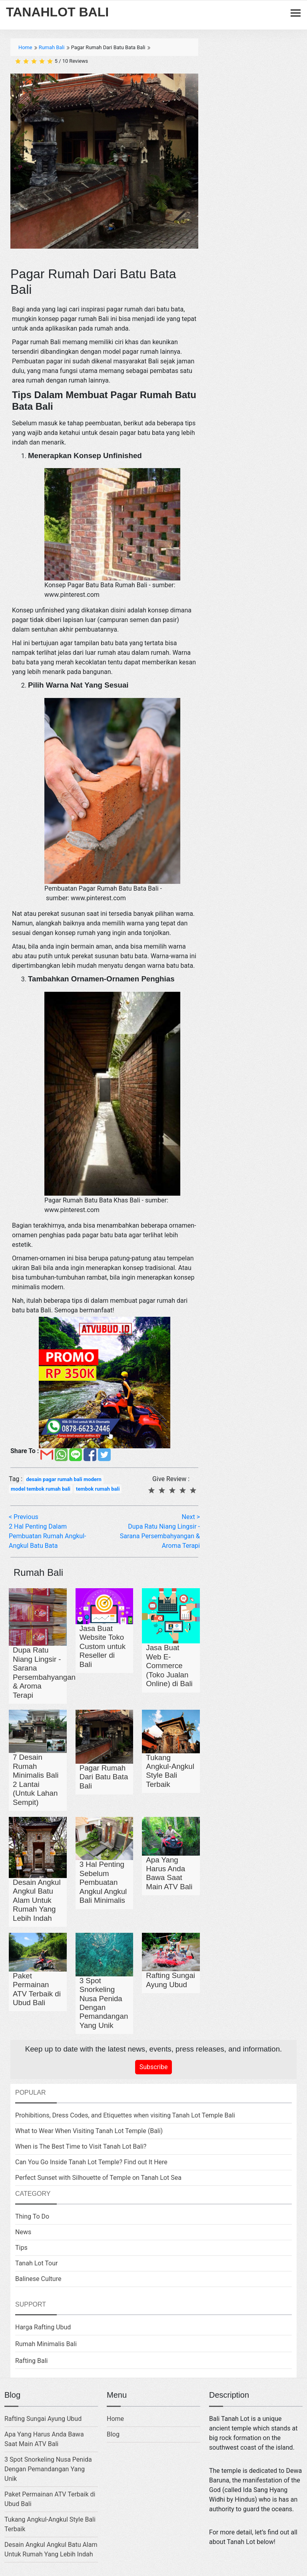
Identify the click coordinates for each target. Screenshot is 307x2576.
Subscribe (154, 2067)
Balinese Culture (38, 2279)
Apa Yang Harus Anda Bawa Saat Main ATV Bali (169, 1873)
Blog (113, 2434)
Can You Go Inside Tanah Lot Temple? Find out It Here (91, 2162)
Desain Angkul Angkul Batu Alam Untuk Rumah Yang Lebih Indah (37, 1900)
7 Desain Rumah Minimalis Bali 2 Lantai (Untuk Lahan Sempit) (35, 1779)
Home (115, 2418)
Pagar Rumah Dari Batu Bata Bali (104, 1777)
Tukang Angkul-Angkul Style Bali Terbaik (170, 1770)
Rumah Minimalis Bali (46, 2344)
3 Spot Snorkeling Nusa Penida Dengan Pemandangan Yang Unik (104, 2003)
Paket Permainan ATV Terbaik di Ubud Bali (37, 1989)
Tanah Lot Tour (36, 2263)
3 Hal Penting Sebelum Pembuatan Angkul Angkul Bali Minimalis (103, 1882)
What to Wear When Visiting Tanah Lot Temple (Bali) (89, 2131)
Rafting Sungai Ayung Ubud (170, 1979)
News (23, 2232)
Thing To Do (32, 2216)
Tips (21, 2247)
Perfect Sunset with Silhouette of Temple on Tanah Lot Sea (98, 2177)
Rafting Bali (31, 2361)
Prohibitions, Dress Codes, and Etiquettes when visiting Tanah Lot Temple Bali (125, 2115)
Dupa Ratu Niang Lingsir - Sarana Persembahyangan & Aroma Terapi (44, 1672)
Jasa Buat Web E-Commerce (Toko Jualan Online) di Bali (169, 1665)
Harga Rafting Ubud (43, 2327)
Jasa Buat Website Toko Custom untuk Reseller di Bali (103, 1646)
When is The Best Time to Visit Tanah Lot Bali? (80, 2146)
